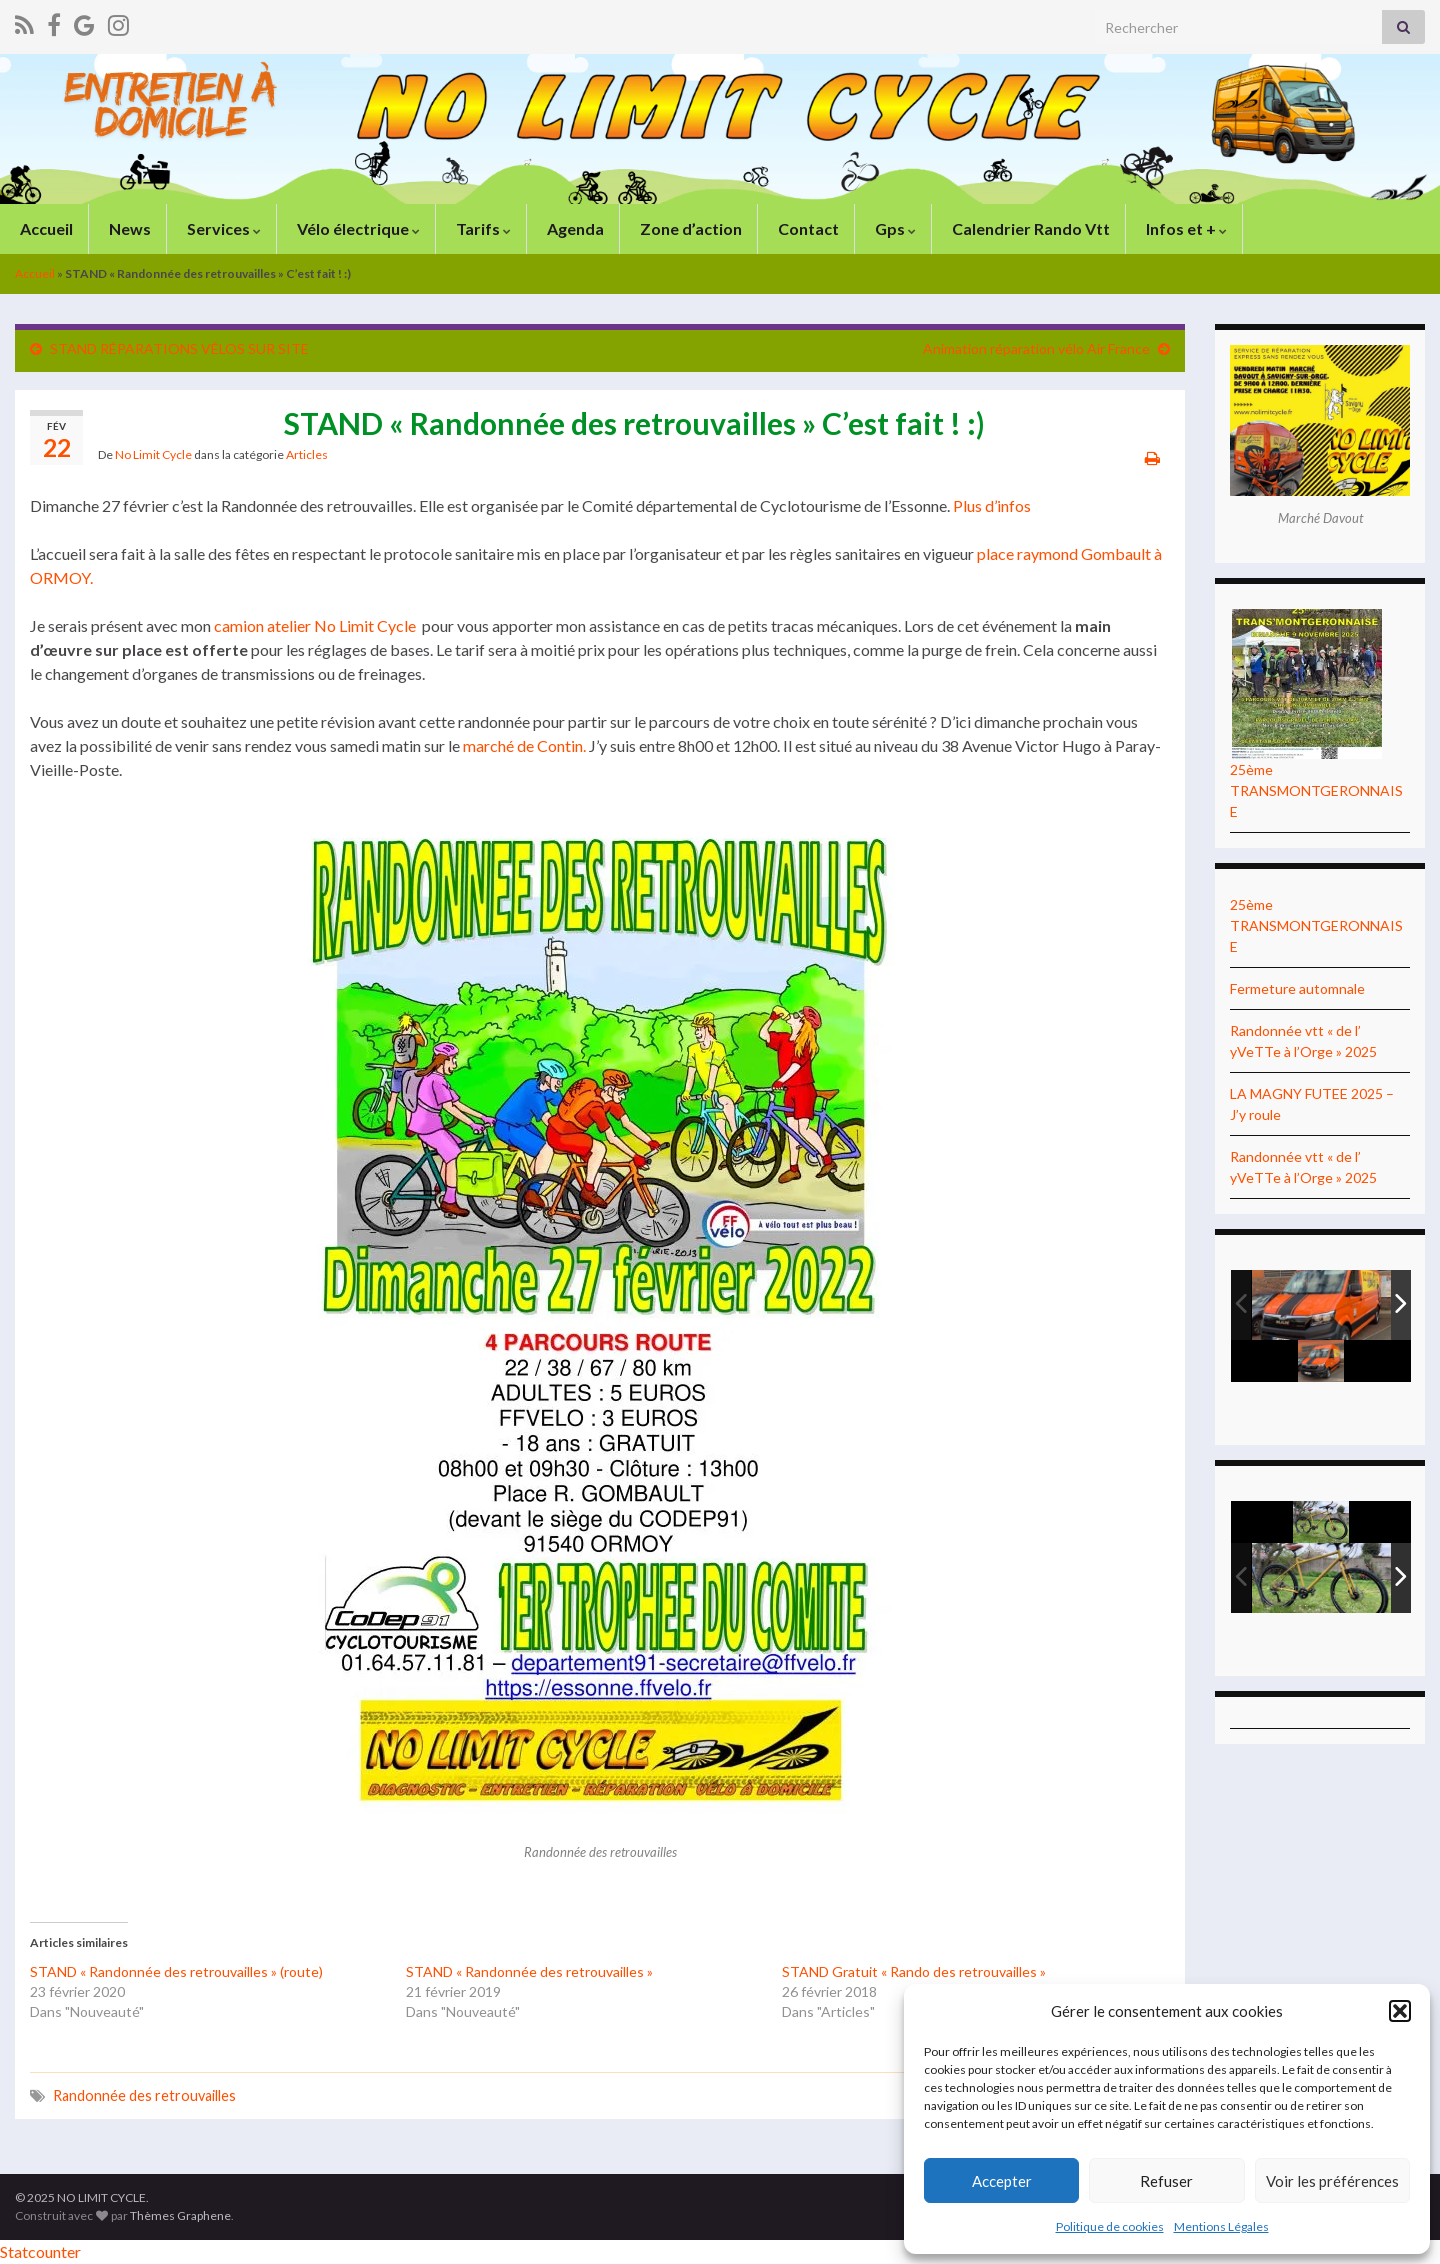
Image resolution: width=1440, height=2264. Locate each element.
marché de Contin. (524, 745)
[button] (1400, 2011)
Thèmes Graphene (180, 2215)
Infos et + (1185, 228)
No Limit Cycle (153, 454)
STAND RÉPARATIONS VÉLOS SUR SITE (179, 348)
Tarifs (482, 228)
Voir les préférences (1332, 2181)
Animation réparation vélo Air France (1036, 348)
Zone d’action (689, 228)
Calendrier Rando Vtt (1029, 228)
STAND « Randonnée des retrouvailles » (529, 1971)
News (128, 228)
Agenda (574, 228)
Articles (307, 454)
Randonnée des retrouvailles (144, 2095)
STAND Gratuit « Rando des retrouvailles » (914, 1971)
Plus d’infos (992, 505)
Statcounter (40, 2251)
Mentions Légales (1221, 2226)
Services (222, 228)
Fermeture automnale (1297, 988)
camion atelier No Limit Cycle (315, 625)
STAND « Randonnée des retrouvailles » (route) (176, 1971)
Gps (894, 228)
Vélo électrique (357, 228)
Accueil (45, 228)
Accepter (1002, 2181)
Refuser (1166, 2181)
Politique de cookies (1110, 2226)
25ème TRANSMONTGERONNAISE (1316, 790)
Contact (807, 228)
